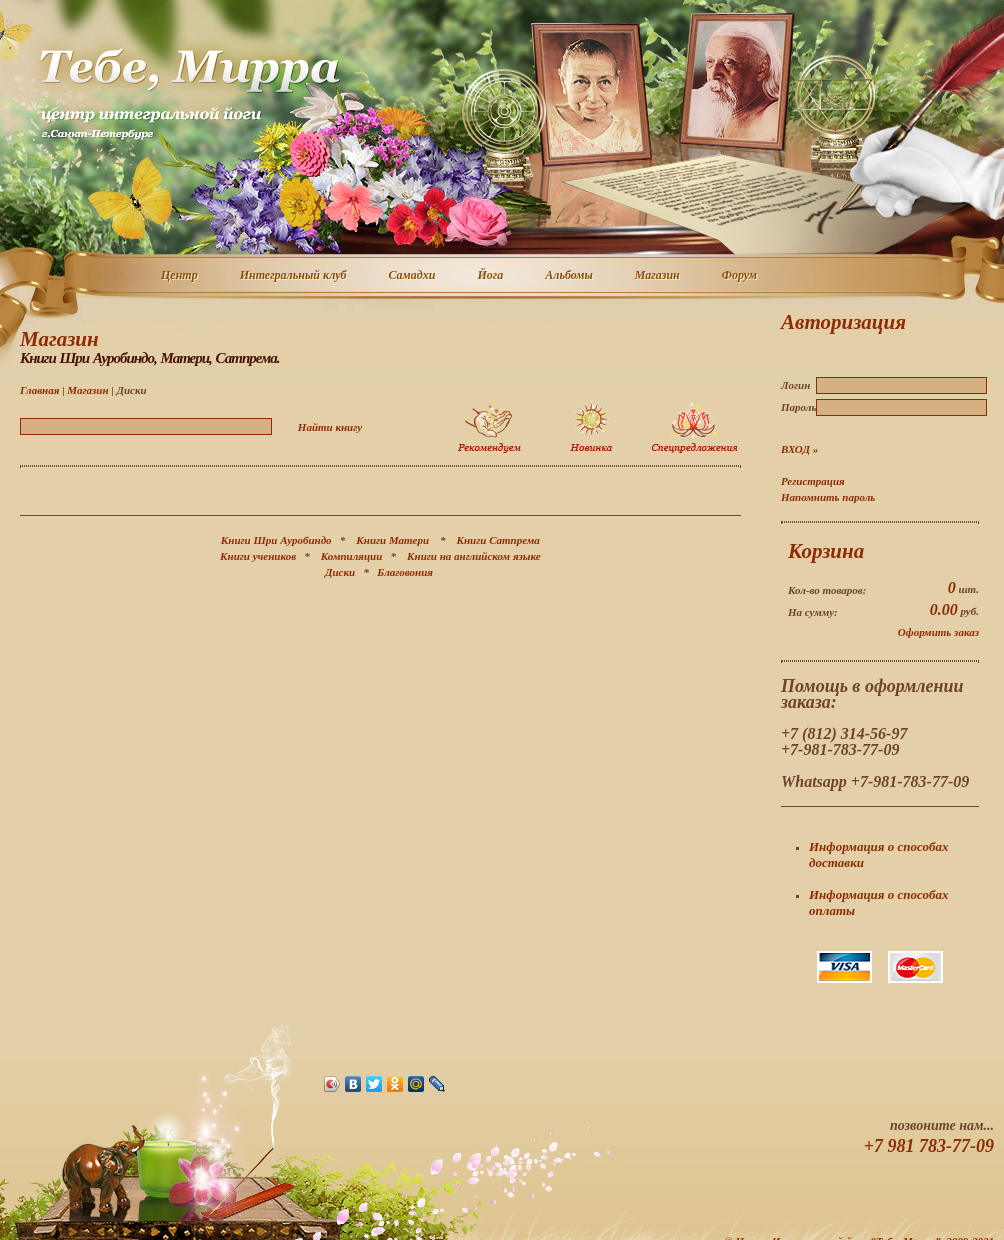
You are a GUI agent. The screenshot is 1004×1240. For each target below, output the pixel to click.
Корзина (826, 551)
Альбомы (570, 276)
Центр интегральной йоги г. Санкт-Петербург (189, 94)
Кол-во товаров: (827, 590)
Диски (340, 572)
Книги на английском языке (474, 556)
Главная (39, 390)
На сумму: (813, 612)
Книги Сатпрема (498, 540)
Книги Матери (392, 540)
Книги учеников (258, 556)
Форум (740, 276)
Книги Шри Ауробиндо (276, 540)
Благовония (405, 572)
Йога (491, 276)
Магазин (658, 276)
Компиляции (352, 556)
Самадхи (413, 276)
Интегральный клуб (294, 276)
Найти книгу (330, 427)
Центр (180, 276)
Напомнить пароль (828, 497)
